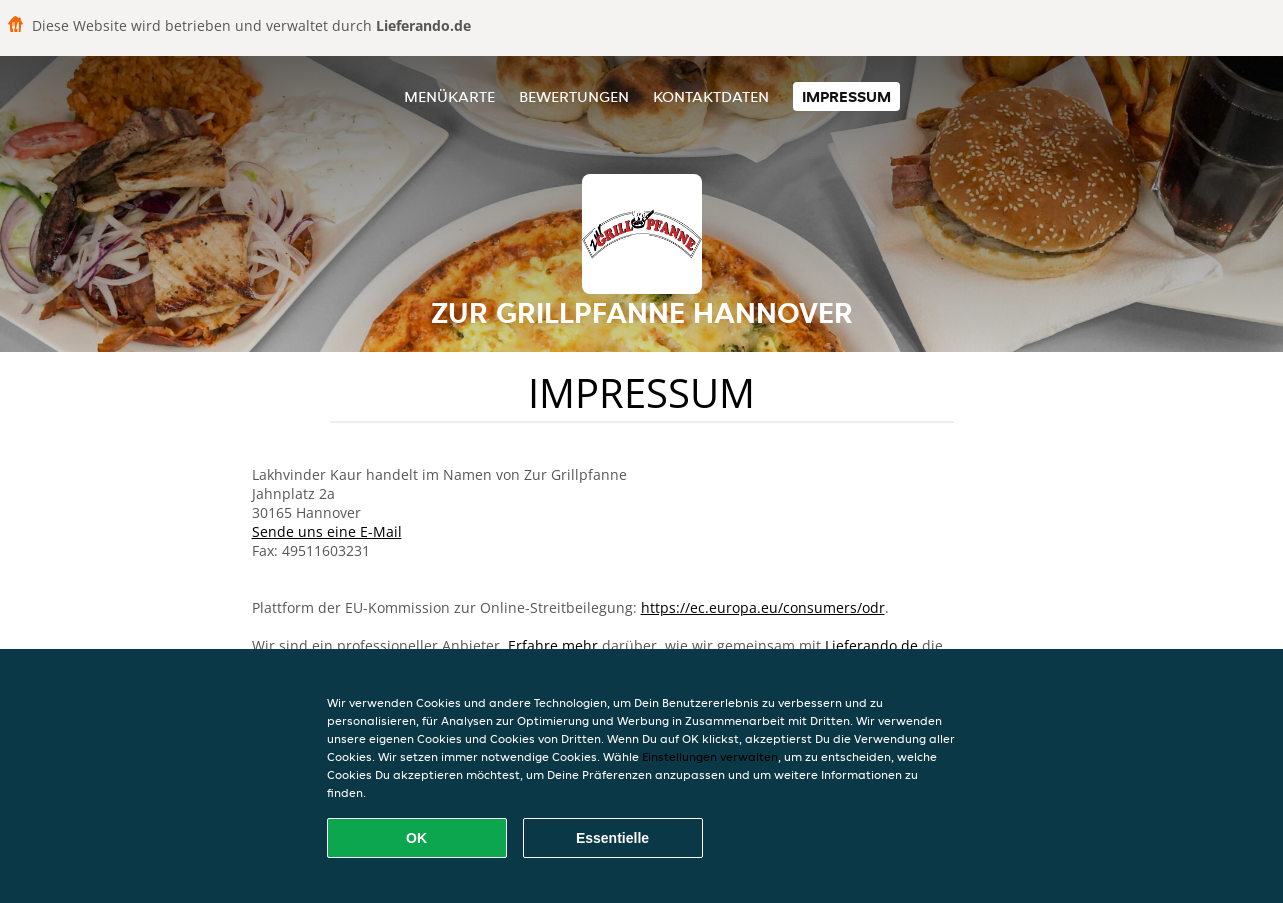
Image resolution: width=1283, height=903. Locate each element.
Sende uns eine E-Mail (327, 531)
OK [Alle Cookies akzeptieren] (416, 838)
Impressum (846, 96)
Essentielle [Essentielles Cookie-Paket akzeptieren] (612, 838)
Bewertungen (574, 96)
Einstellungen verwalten (710, 756)
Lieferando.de (871, 645)
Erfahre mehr (553, 645)
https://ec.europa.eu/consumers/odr (763, 607)
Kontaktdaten (711, 96)
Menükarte (449, 96)
